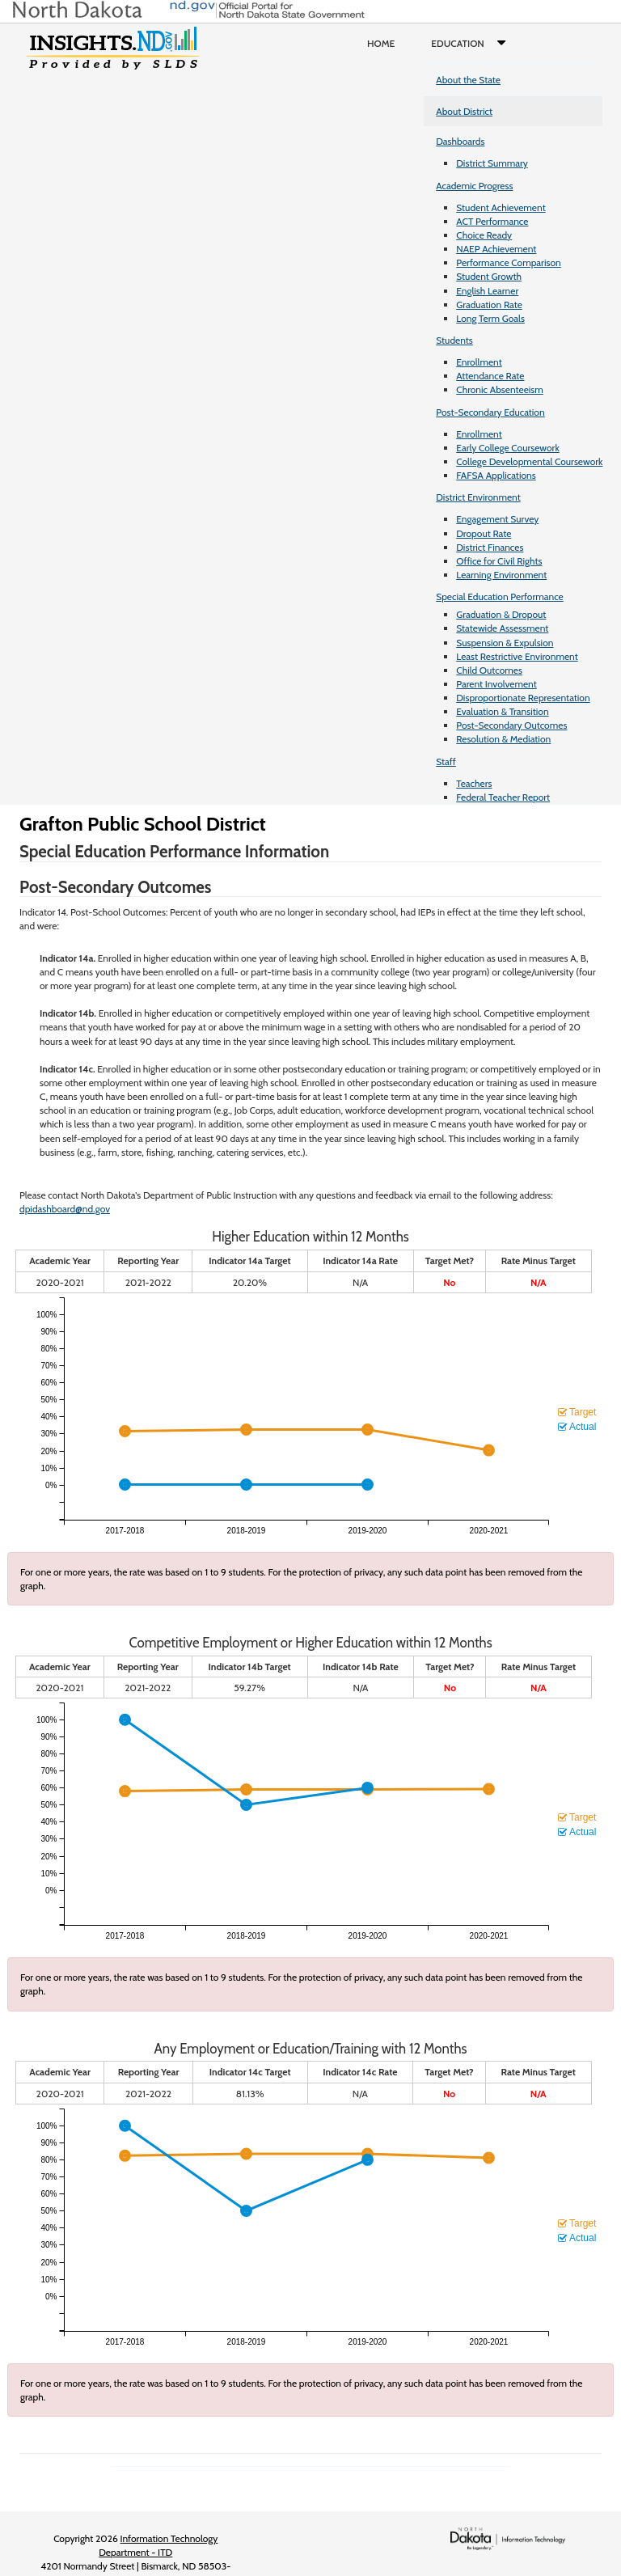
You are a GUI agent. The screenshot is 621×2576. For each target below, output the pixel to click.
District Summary (492, 163)
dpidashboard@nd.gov (64, 1209)
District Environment (478, 497)
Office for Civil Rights (499, 561)
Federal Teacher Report (503, 797)
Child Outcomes (489, 670)
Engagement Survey (497, 519)
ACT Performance (492, 221)
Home (381, 43)
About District (464, 111)
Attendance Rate (490, 376)
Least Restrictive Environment (517, 656)
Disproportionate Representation (522, 698)
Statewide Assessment (502, 628)
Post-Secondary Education (490, 412)
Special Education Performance (500, 596)
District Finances (489, 547)
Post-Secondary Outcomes (511, 725)
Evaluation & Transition (502, 711)
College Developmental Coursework (529, 461)
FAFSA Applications (496, 475)
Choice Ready (484, 235)
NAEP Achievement (496, 249)
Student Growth (489, 276)
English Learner (487, 291)
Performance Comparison (508, 262)
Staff (446, 761)
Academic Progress (474, 186)
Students (454, 340)
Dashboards (460, 141)
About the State (468, 80)
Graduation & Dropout (501, 614)
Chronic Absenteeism (499, 389)
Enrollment (478, 362)
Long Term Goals (490, 318)
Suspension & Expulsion (504, 643)
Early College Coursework (508, 448)
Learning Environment (501, 575)
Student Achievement (500, 207)
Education (472, 43)
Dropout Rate (483, 533)
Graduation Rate (489, 304)
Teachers (474, 783)
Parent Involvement (496, 684)
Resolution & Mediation (503, 739)
